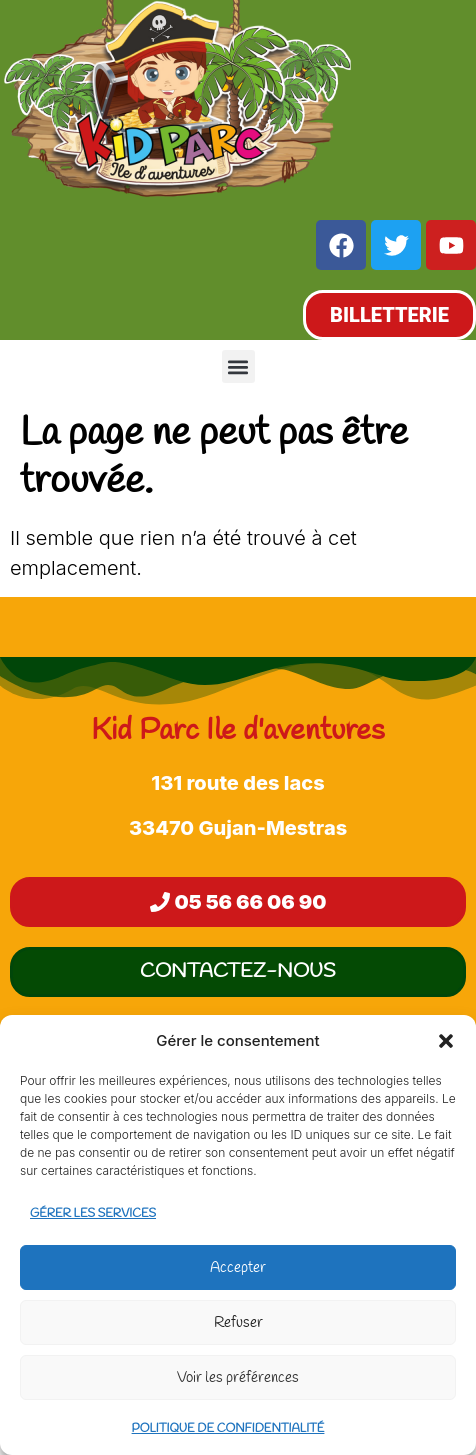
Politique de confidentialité (228, 1429)
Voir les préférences (238, 1378)
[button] (446, 1041)
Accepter (238, 1268)
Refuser (238, 1323)
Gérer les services (93, 1214)
